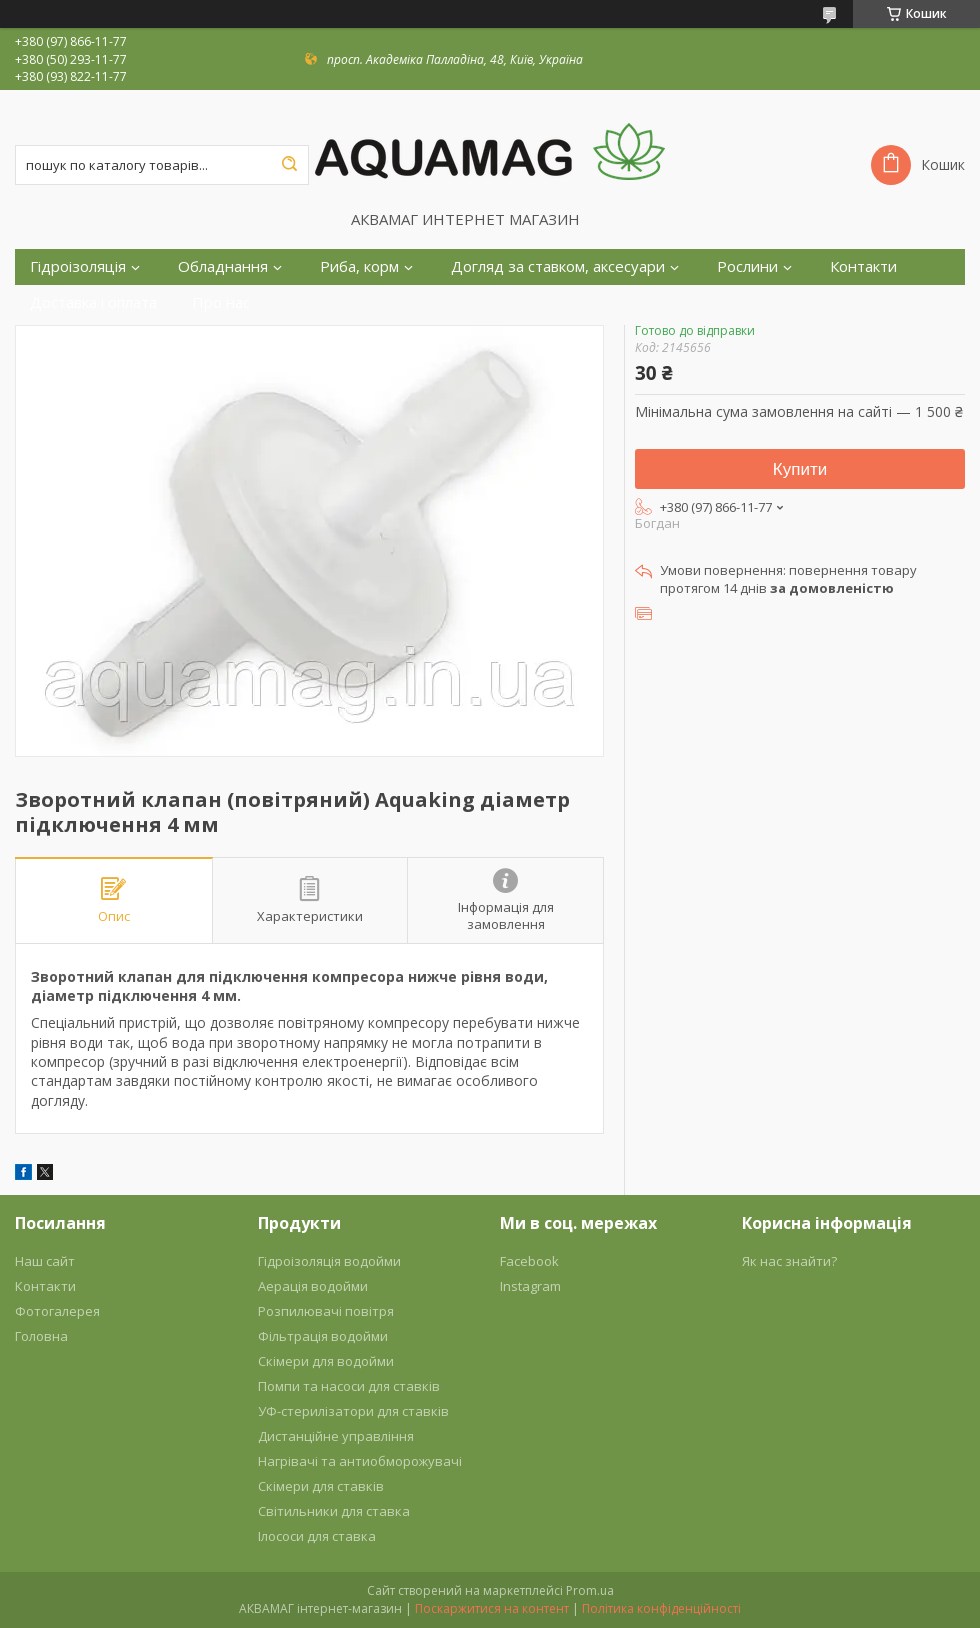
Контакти (863, 266)
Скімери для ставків (321, 1486)
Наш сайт (45, 1261)
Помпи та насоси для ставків (349, 1386)
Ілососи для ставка (317, 1536)
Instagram (530, 1286)
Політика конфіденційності (661, 1608)
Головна (41, 1336)
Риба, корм (359, 266)
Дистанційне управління (336, 1436)
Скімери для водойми (326, 1361)
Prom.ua (590, 1590)
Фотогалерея (57, 1311)
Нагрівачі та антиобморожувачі (360, 1461)
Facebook (529, 1261)
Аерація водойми (313, 1286)
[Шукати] (289, 165)
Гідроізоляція (78, 266)
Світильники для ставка (334, 1511)
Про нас (221, 302)
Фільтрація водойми (323, 1336)
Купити (800, 469)
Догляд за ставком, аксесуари (558, 266)
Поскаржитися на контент (492, 1608)
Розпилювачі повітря (326, 1311)
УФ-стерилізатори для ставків (353, 1411)
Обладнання (223, 266)
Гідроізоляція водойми (329, 1261)
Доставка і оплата (93, 302)
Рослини (747, 266)
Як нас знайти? (789, 1261)
